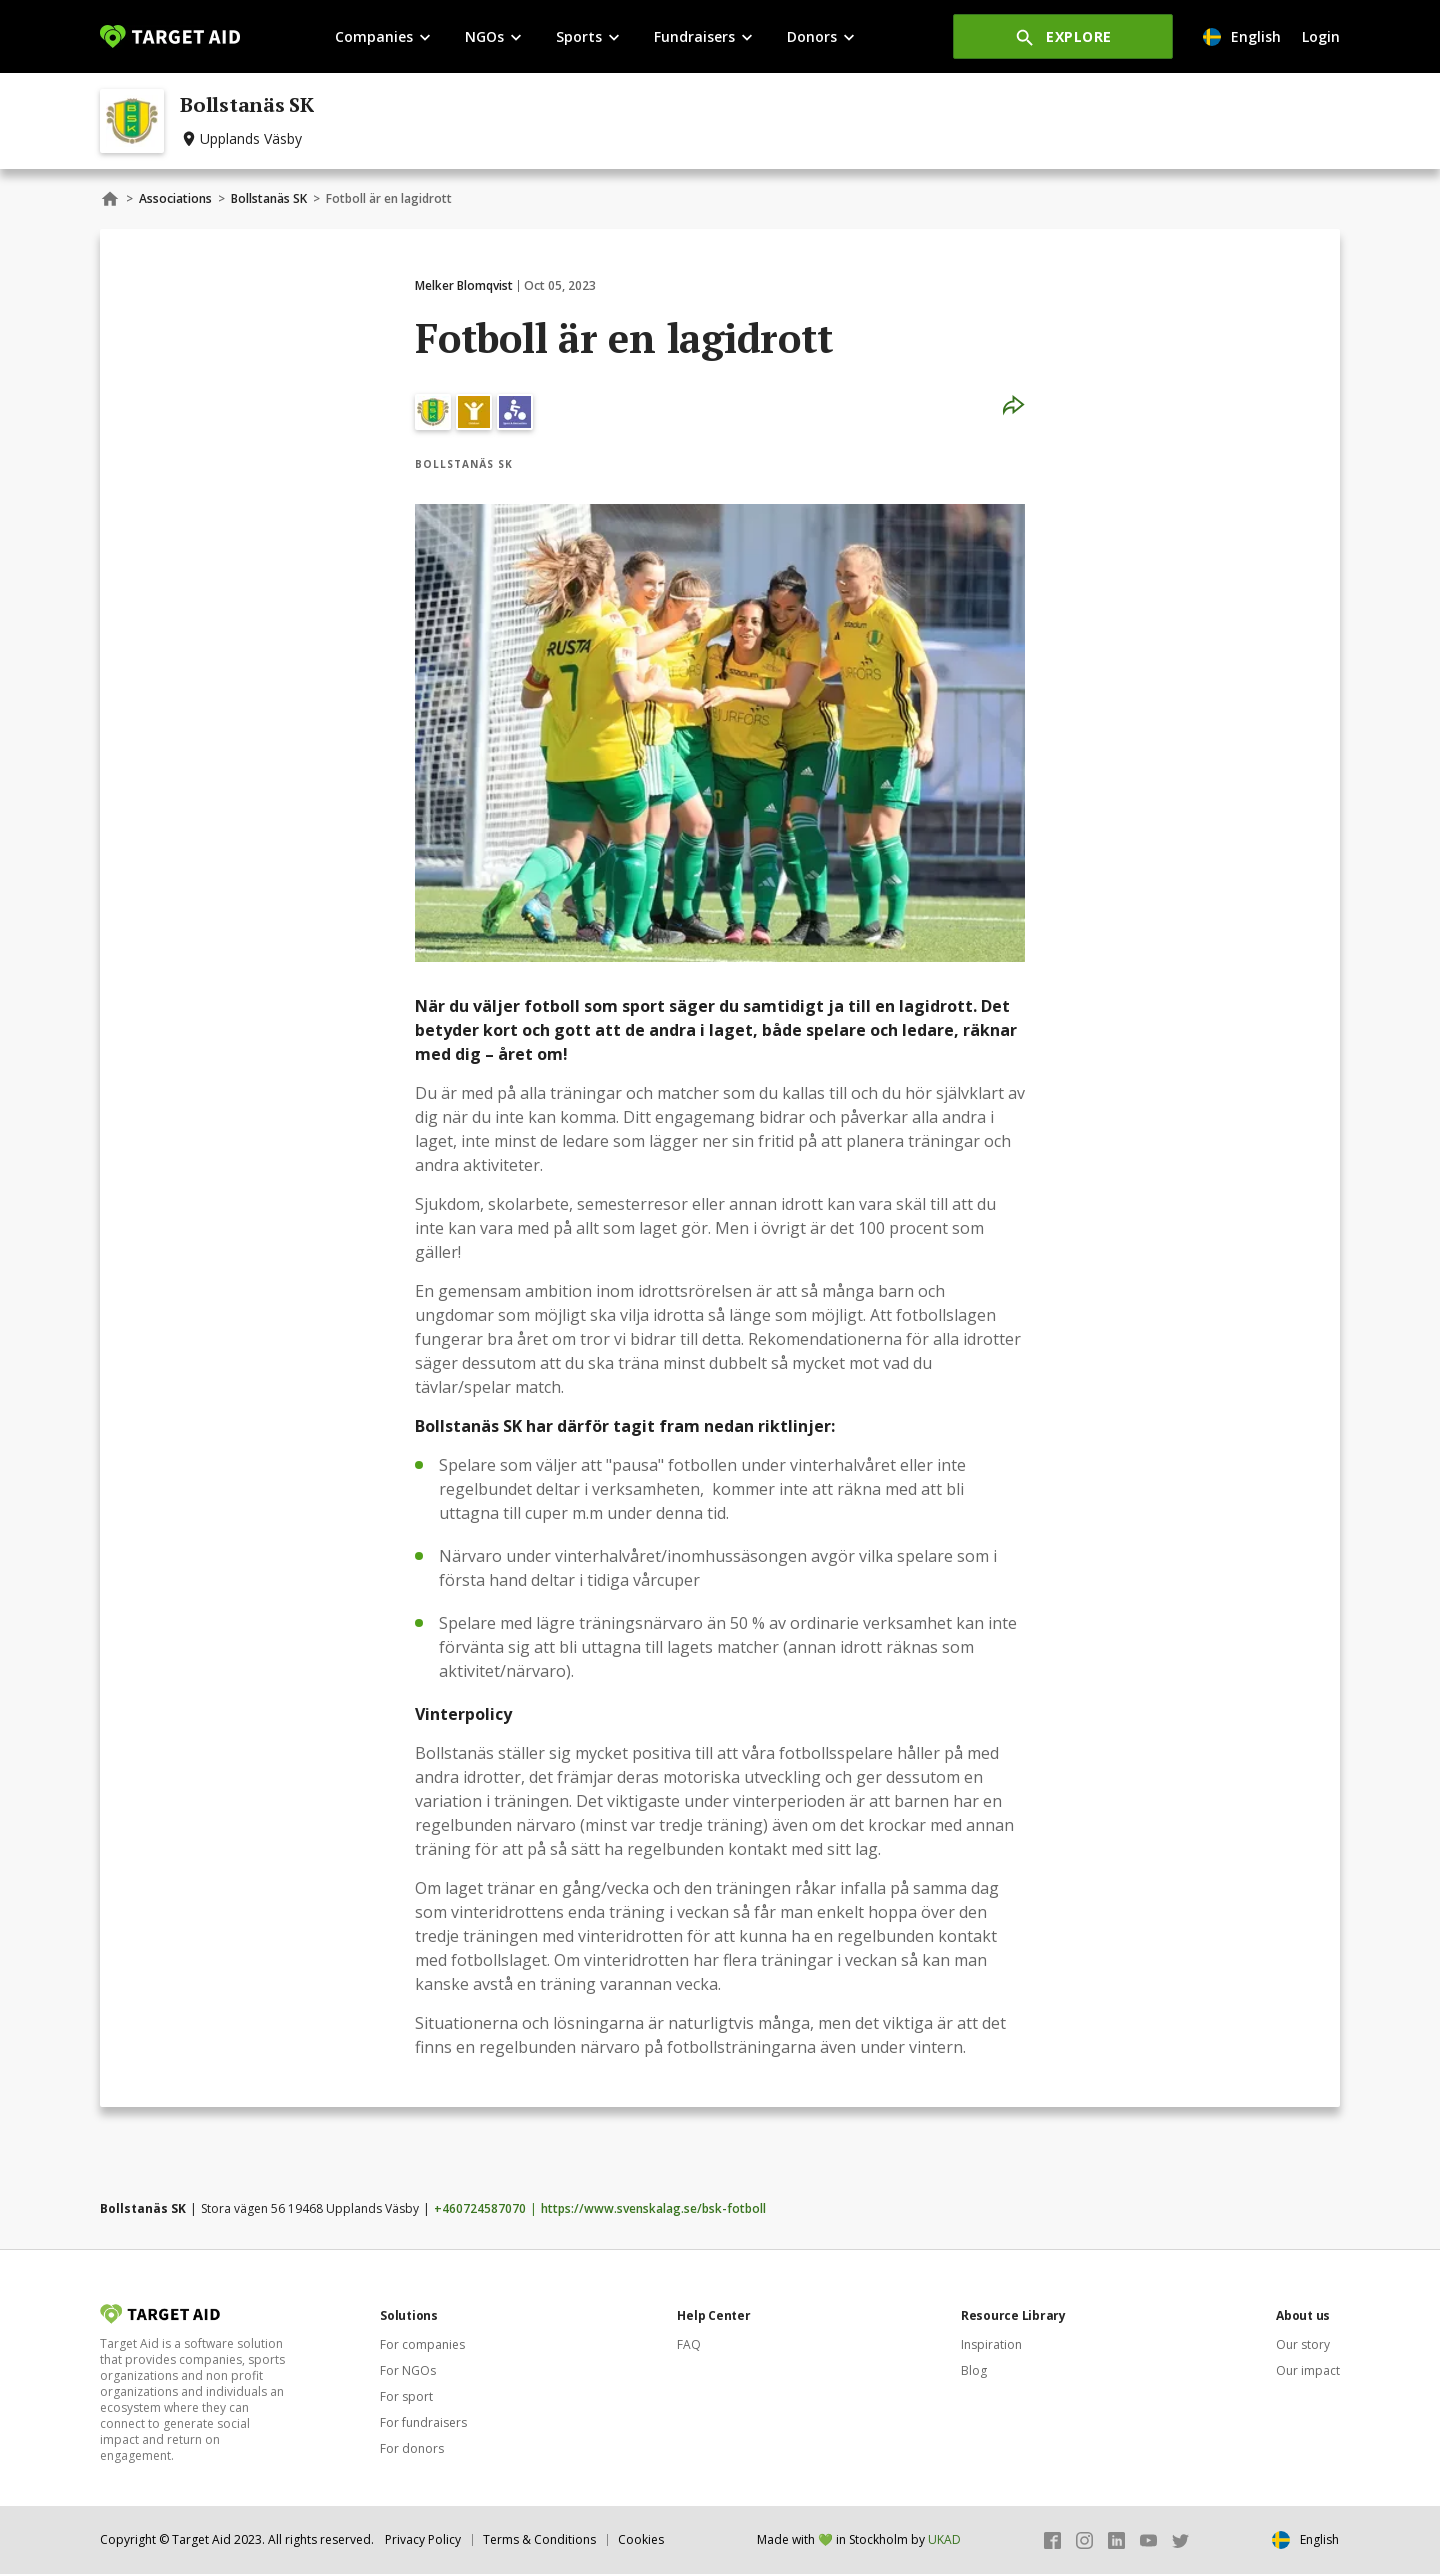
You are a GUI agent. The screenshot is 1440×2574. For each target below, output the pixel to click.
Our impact (1308, 2370)
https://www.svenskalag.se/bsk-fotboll (653, 2208)
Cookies (641, 2539)
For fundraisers (423, 2422)
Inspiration (991, 2344)
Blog (974, 2370)
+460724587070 (480, 2208)
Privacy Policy (423, 2539)
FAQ (689, 2344)
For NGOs (408, 2370)
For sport (406, 2396)
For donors (412, 2448)
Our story (1303, 2344)
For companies (422, 2344)
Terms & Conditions (539, 2539)
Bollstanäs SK (269, 198)
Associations (175, 198)
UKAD (944, 2539)
